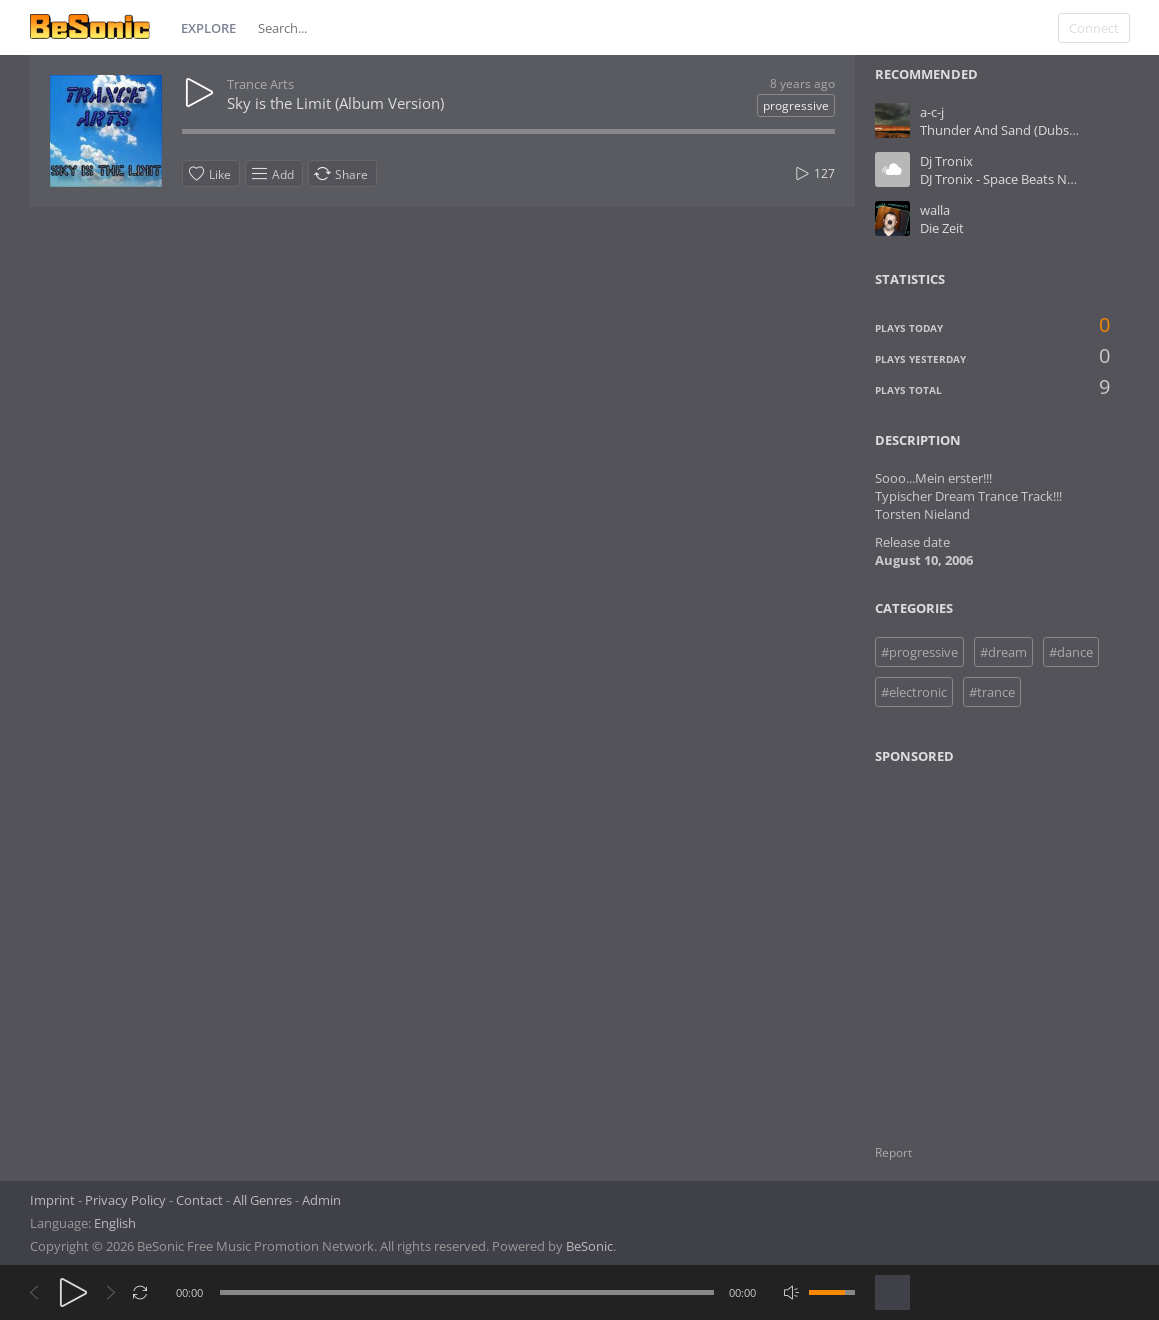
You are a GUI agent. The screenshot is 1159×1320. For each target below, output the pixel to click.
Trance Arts (260, 84)
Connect (1094, 28)
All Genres (262, 1200)
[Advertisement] (971, 942)
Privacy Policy (125, 1200)
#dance (1071, 652)
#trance (992, 692)
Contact (199, 1200)
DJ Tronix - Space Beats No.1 (1002, 179)
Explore (208, 28)
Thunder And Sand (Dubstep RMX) (1022, 130)
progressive (796, 105)
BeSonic (589, 1246)
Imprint (52, 1200)
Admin (321, 1200)
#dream (1003, 652)
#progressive (919, 652)
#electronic (914, 692)
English (115, 1223)
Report (893, 1152)
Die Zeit (942, 228)
